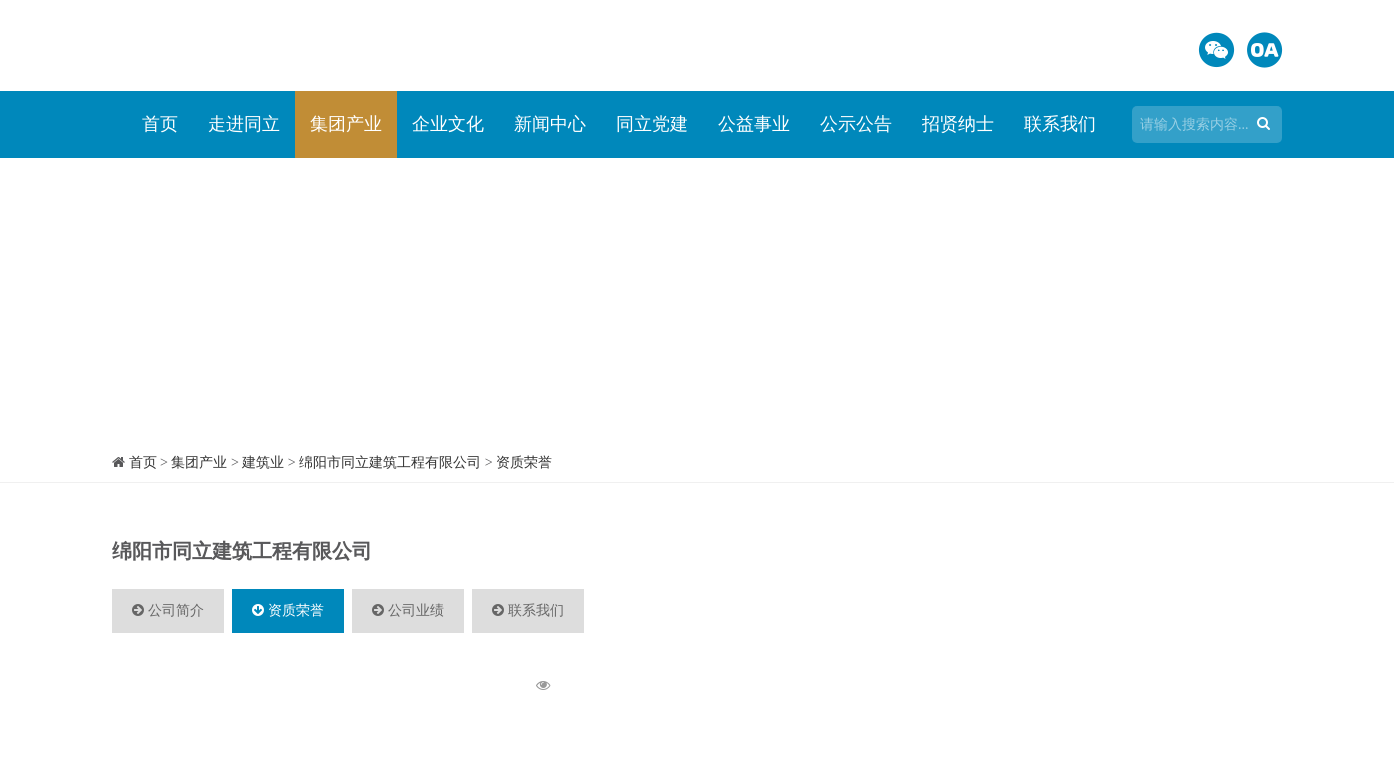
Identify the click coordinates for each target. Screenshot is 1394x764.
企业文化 (448, 124)
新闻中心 (550, 124)
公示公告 (856, 124)
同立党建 (652, 124)
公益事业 (754, 124)
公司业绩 (408, 610)
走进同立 (244, 124)
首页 (160, 124)
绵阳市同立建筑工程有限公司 (390, 462)
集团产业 (346, 124)
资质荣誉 (524, 462)
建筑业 (263, 462)
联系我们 (1060, 124)
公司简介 (168, 610)
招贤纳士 (958, 124)
